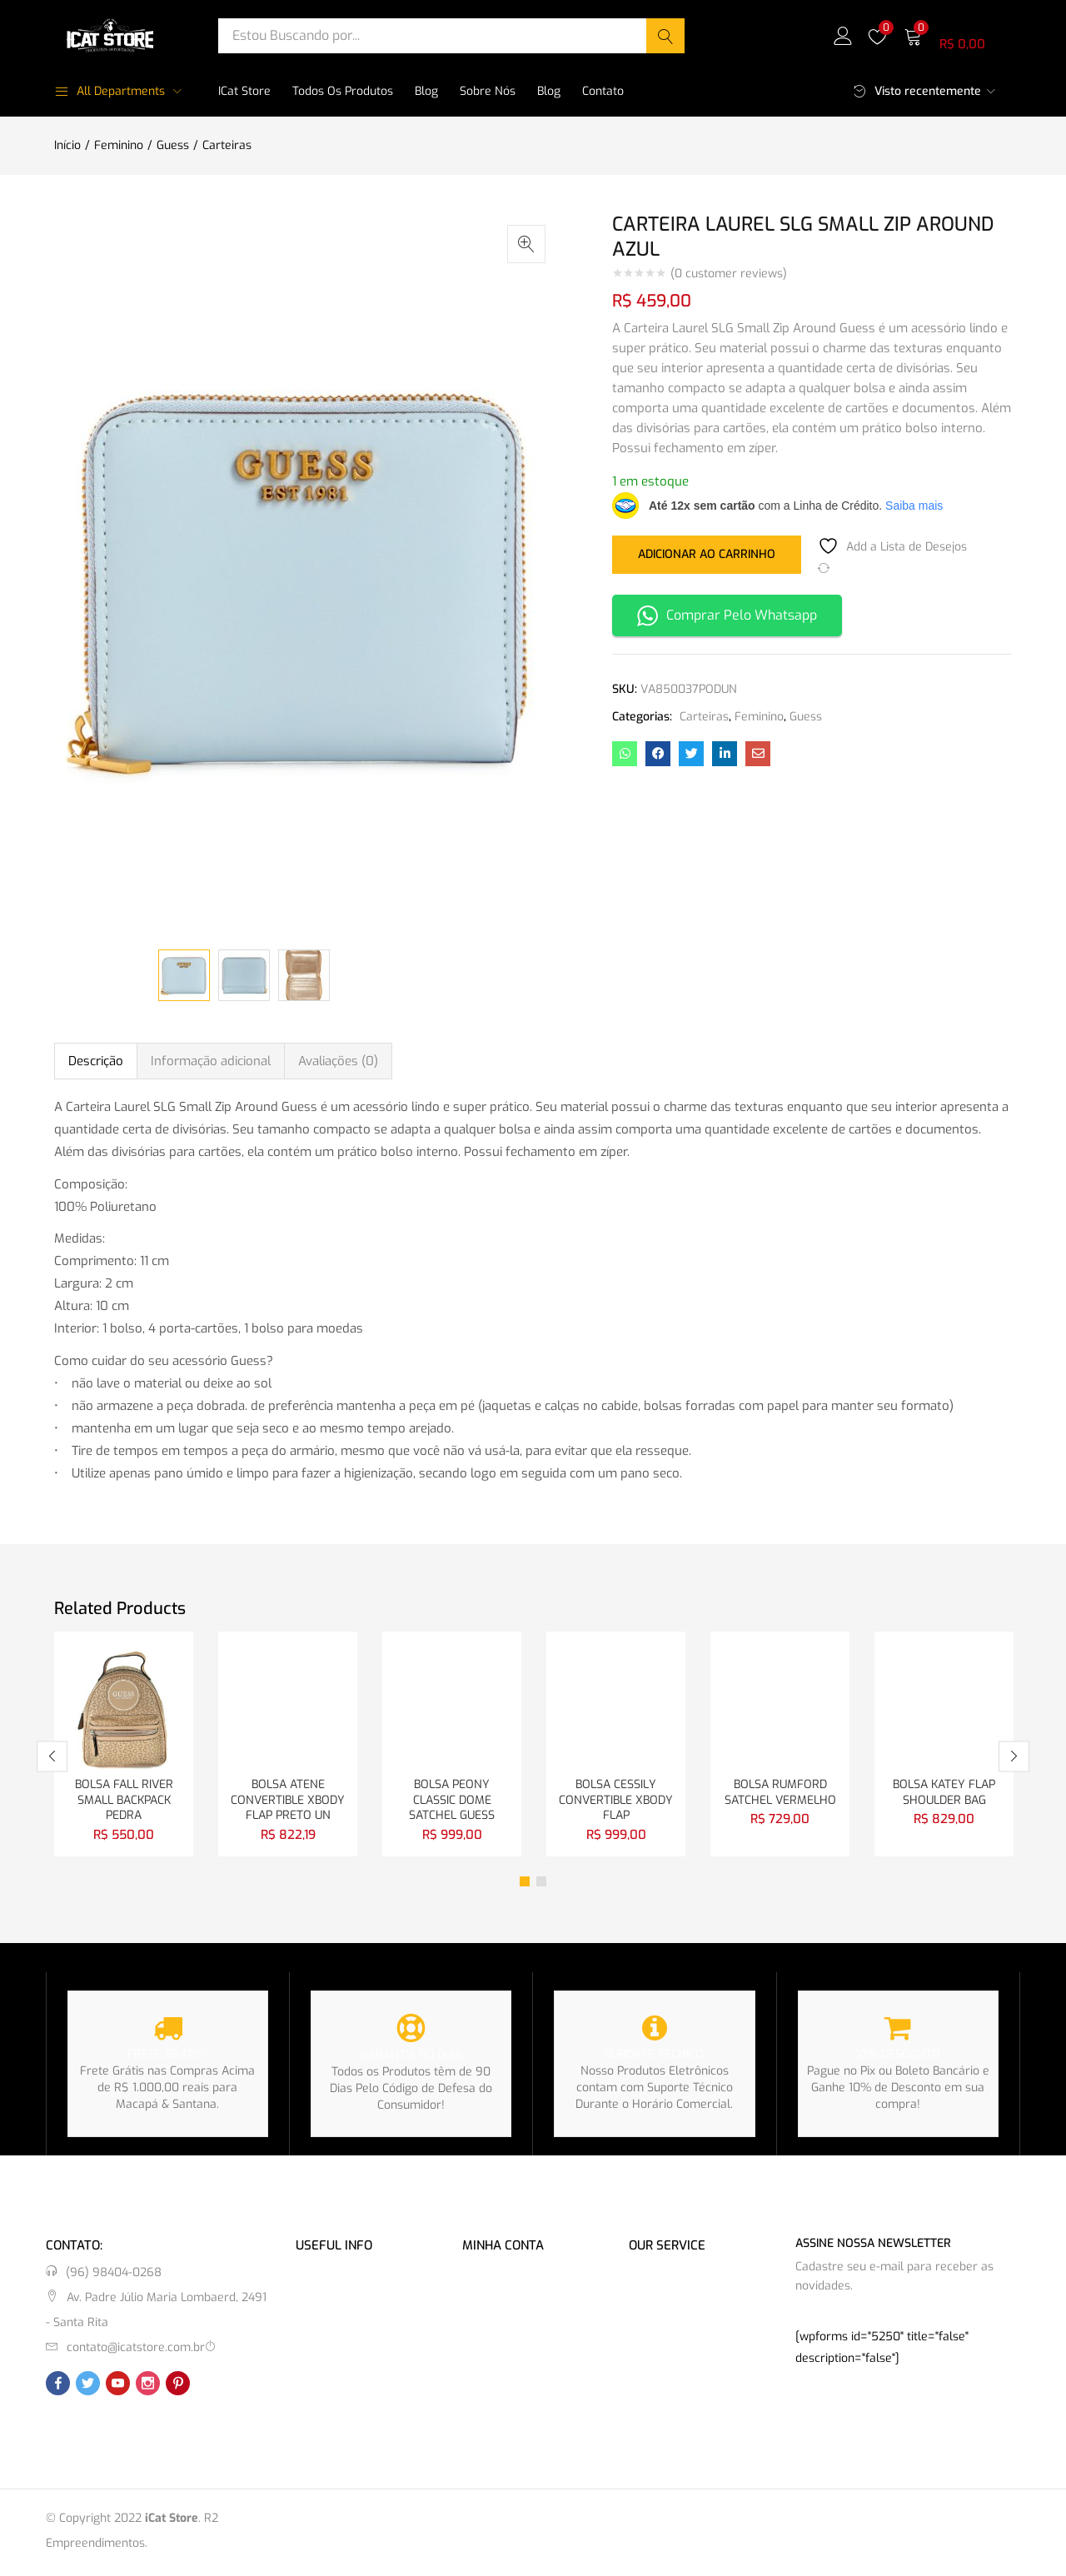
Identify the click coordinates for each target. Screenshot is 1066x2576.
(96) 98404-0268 (114, 2276)
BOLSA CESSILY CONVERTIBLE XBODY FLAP (616, 1801)
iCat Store (244, 91)
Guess (173, 145)
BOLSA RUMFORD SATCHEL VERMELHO (780, 1793)
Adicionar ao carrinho (706, 553)
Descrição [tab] (95, 1061)
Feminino (118, 145)
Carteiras (227, 145)
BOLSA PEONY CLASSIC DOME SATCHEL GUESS (452, 1801)
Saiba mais (914, 505)
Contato (603, 91)
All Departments (109, 91)
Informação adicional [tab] (211, 1061)
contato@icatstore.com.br (136, 2351)
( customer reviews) (728, 274)
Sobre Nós (488, 91)
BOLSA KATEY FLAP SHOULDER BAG (944, 1793)
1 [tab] (525, 1885)
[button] (958, 35)
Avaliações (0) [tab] (338, 1061)
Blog (426, 91)
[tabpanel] (123, 1745)
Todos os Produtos (342, 91)
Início (67, 145)
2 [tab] (541, 1885)
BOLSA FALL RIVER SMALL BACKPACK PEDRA (124, 1801)
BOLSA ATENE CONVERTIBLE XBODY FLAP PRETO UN (288, 1801)
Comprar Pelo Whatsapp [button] (727, 615)
